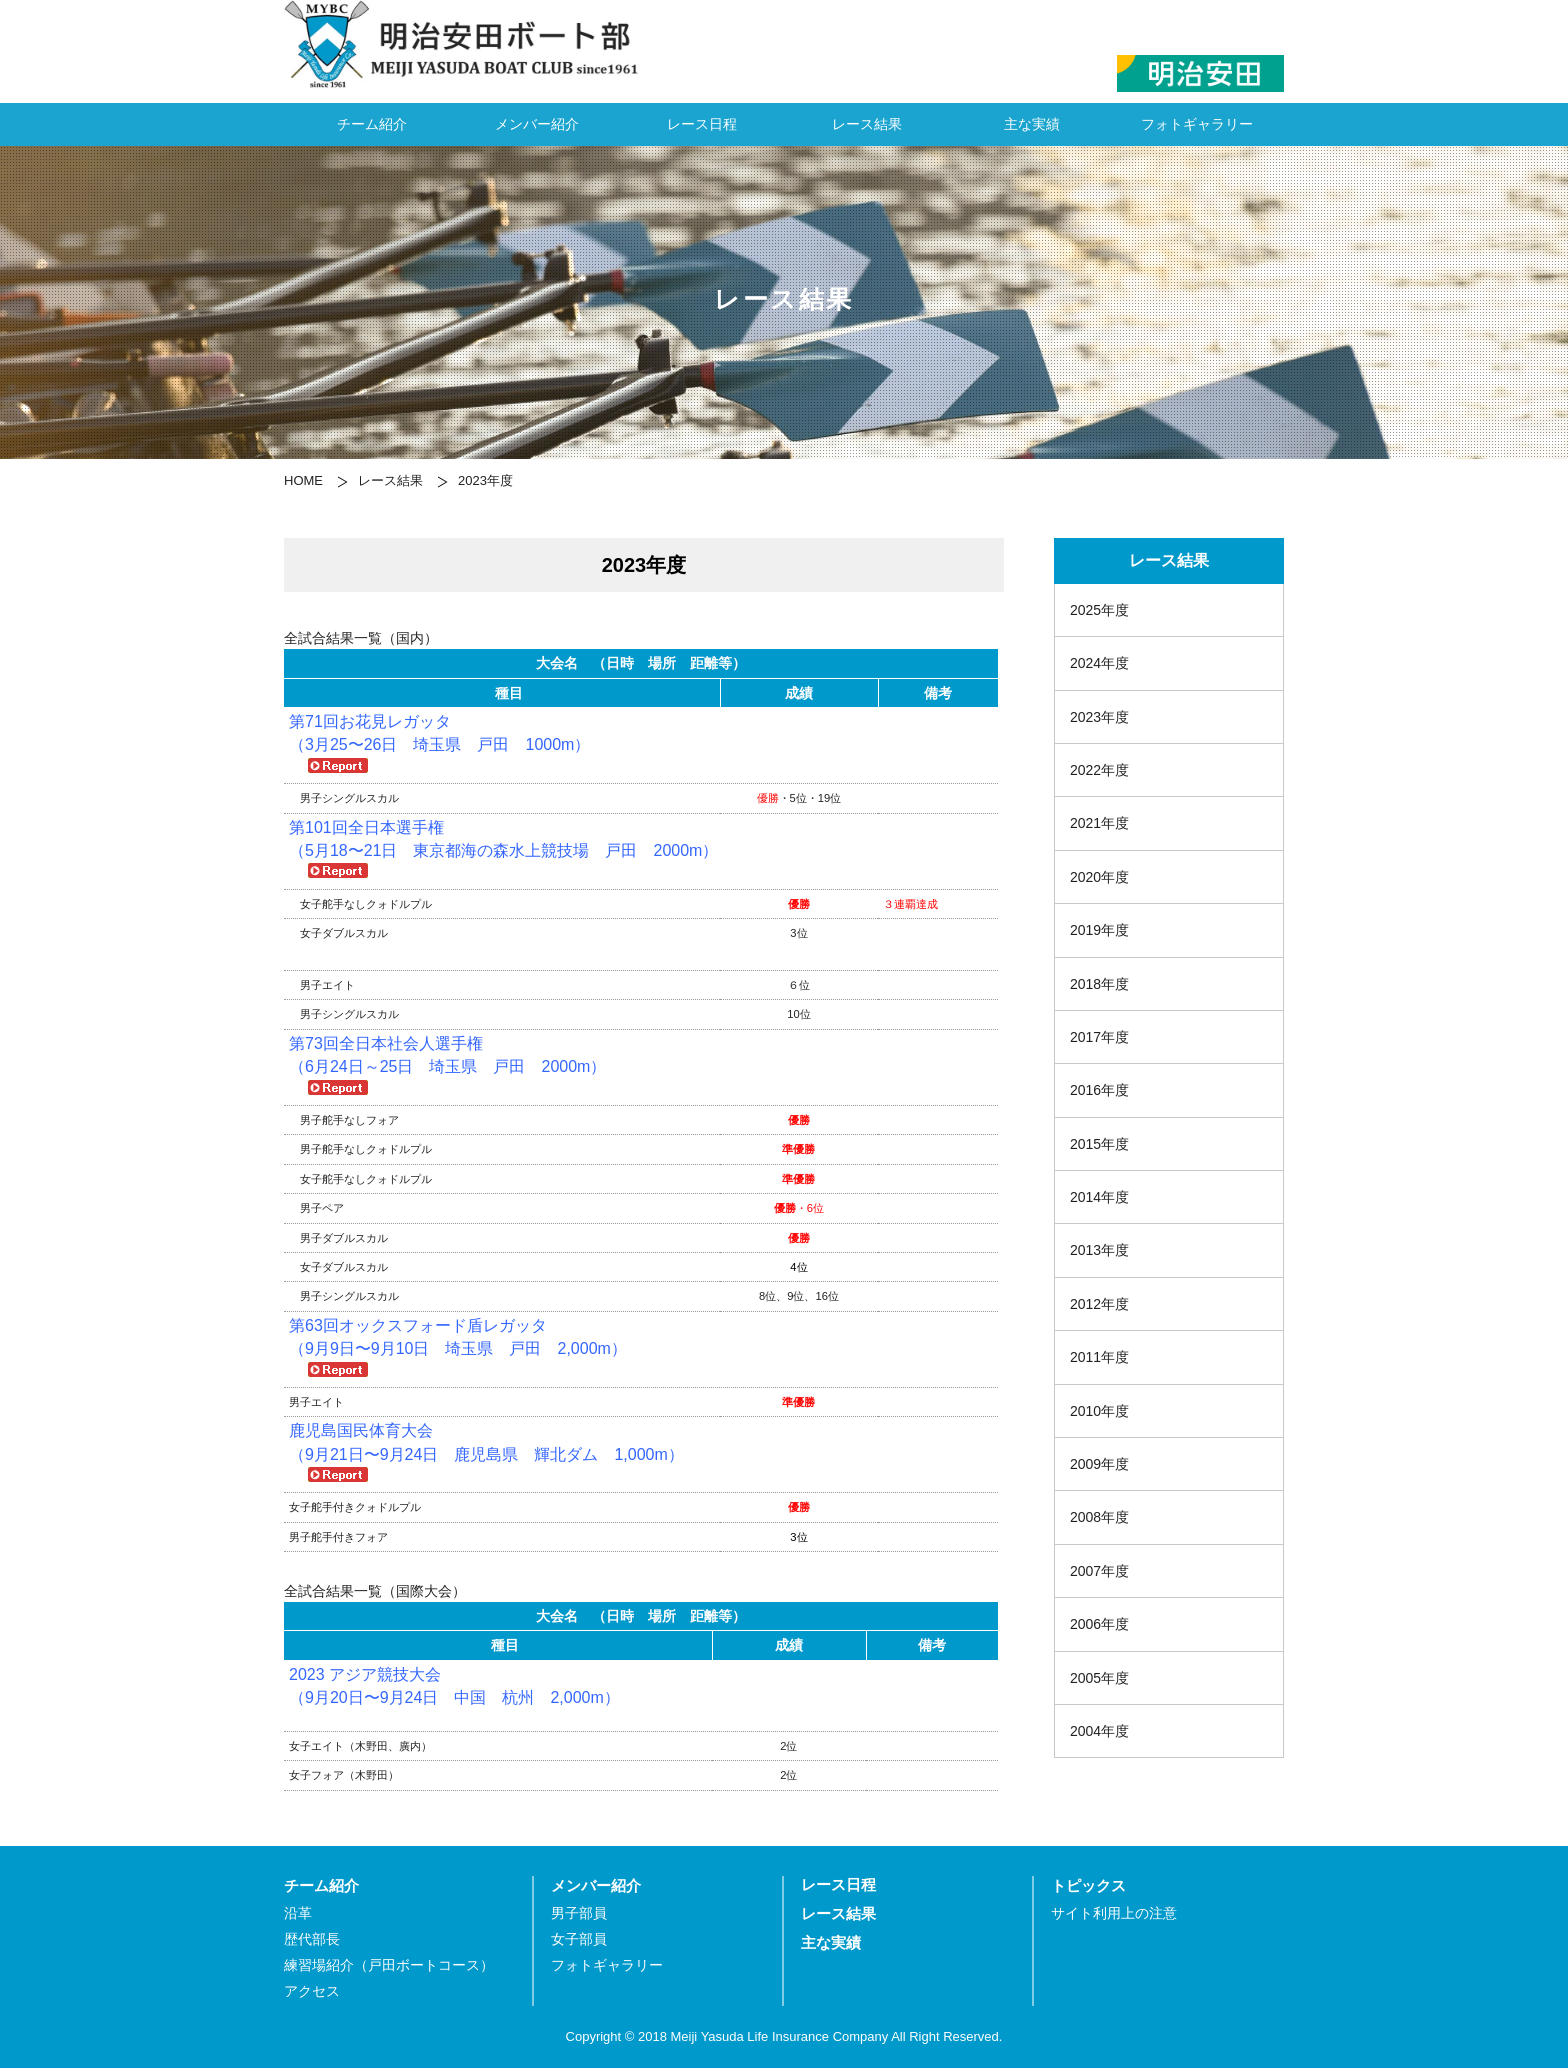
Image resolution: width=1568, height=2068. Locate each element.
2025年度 (1099, 610)
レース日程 (702, 124)
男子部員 (579, 1913)
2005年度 (1099, 1678)
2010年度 (1099, 1411)
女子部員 (579, 1939)
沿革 (298, 1913)
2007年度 (1099, 1571)
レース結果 (867, 124)
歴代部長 (312, 1939)
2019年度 (1099, 930)
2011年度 (1099, 1357)
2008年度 (1099, 1517)
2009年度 (1099, 1464)
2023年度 (1099, 717)
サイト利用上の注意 (1114, 1913)
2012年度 (1099, 1304)
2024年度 (1099, 663)
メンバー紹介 (537, 124)
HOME (303, 480)
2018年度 (1099, 984)
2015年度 (1099, 1144)
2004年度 (1099, 1731)
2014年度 (1099, 1197)
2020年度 (1099, 877)
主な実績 (1032, 124)
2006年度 (1099, 1624)
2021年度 (1099, 823)
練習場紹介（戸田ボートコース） (389, 1965)
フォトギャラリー (1197, 124)
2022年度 (1099, 770)
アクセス (312, 1991)
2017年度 (1099, 1037)
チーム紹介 (372, 124)
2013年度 (1099, 1250)
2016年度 (1099, 1090)
